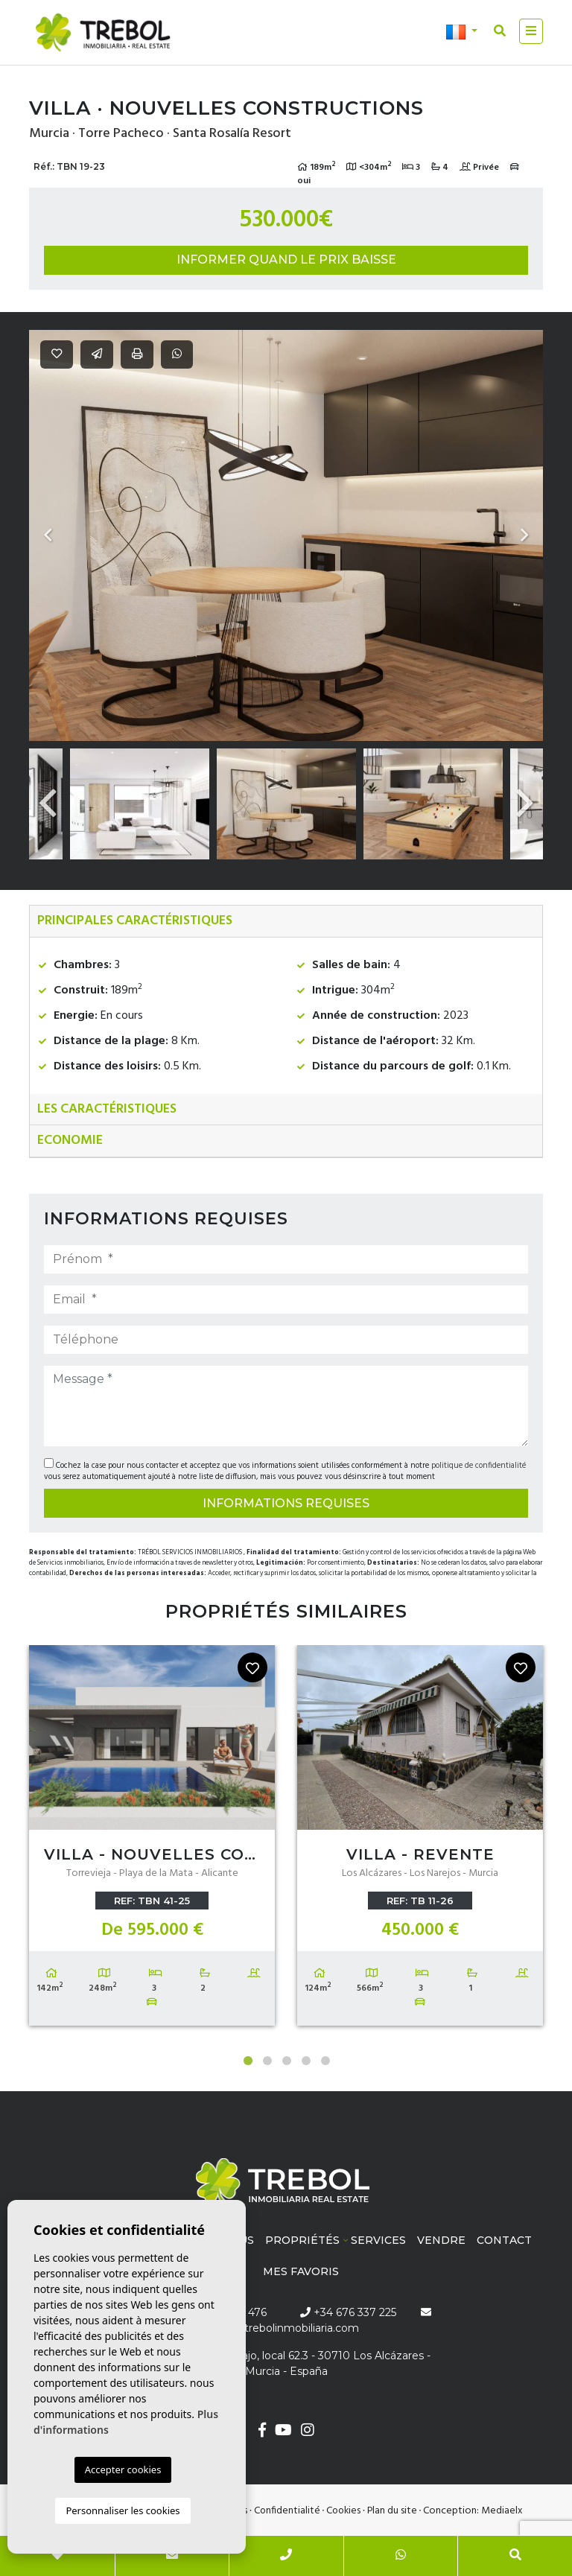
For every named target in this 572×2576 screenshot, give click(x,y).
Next (524, 535)
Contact (504, 2240)
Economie (70, 1140)
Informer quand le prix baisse (286, 259)
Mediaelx (502, 2511)
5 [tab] (325, 2060)
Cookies (343, 2511)
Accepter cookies (123, 2469)
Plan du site (392, 2511)
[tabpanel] (152, 1838)
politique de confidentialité (478, 1465)
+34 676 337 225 (348, 2312)
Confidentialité (287, 2511)
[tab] (286, 922)
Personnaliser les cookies (122, 2510)
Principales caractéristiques (134, 921)
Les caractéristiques (107, 1109)
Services (378, 2240)
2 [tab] (267, 2060)
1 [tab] (248, 2060)
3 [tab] (286, 2060)
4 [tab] (306, 2060)
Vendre (441, 2240)
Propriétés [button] (302, 2240)
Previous (47, 535)
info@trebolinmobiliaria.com (286, 2328)
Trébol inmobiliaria (103, 32)
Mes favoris (301, 2271)
